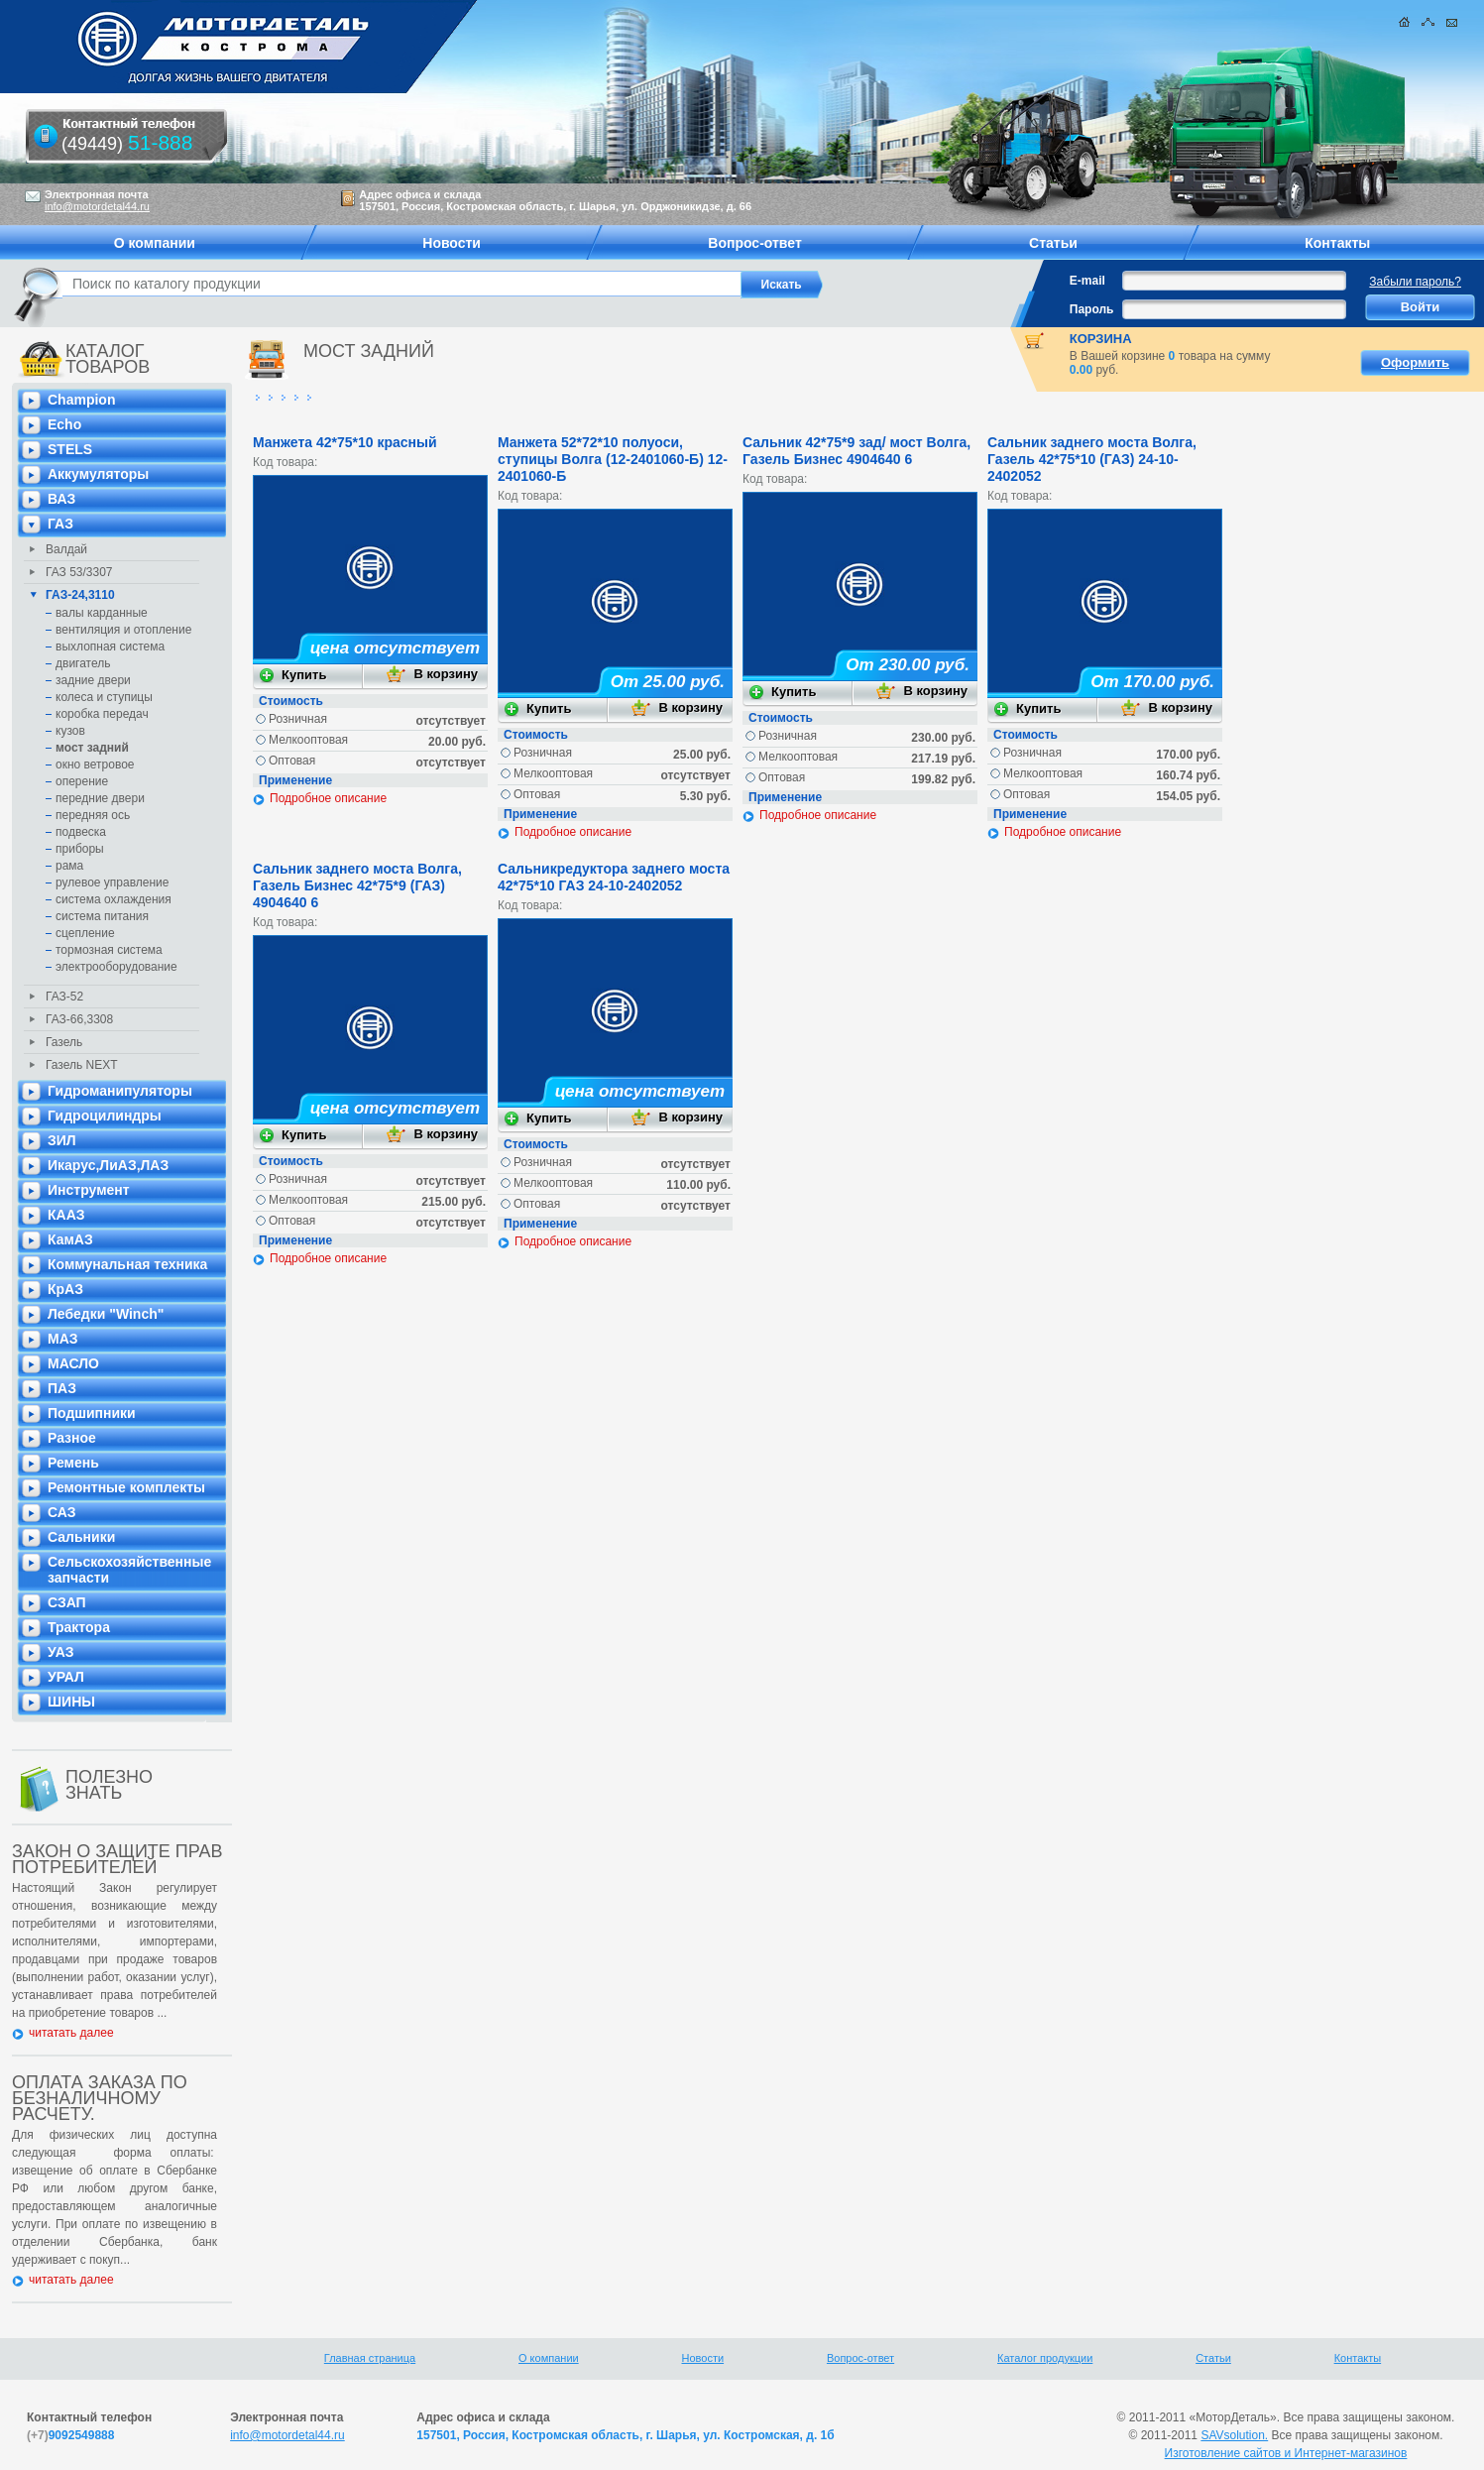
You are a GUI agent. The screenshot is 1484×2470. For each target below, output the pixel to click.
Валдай (66, 549)
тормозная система (109, 950)
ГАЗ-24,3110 (80, 595)
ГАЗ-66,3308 (79, 1019)
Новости (703, 2358)
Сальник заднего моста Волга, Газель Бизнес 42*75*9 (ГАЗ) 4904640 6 (357, 885)
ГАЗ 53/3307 (79, 572)
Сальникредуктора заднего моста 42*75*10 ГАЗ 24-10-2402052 (614, 877)
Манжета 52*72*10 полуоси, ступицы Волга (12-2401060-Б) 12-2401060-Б (613, 459)
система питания (102, 916)
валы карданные (102, 613)
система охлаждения (113, 899)
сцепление (85, 933)
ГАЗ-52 (64, 996)
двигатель (83, 663)
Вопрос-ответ (860, 2358)
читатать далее (71, 2033)
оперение (82, 781)
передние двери (100, 798)
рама (69, 866)
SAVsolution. (1234, 2435)
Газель (64, 1042)
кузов (70, 731)
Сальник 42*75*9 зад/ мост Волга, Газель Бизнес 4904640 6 (856, 450)
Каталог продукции (1044, 2358)
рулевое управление (113, 882)
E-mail (1087, 281)
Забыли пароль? (1415, 282)
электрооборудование (116, 967)
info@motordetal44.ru (287, 2435)
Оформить (1415, 362)
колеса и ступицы (104, 697)
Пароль (1092, 309)
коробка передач (102, 714)
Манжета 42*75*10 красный (345, 442)
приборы (80, 849)
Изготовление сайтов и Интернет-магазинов (1286, 2453)
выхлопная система (110, 646)
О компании (548, 2358)
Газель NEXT (82, 1065)
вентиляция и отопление (123, 630)
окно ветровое (95, 764)
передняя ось (93, 815)
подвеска (81, 832)
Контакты (1358, 2358)
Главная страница (369, 2358)
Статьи (1213, 2358)
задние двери (93, 680)
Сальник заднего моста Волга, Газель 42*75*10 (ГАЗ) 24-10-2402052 (1092, 459)
